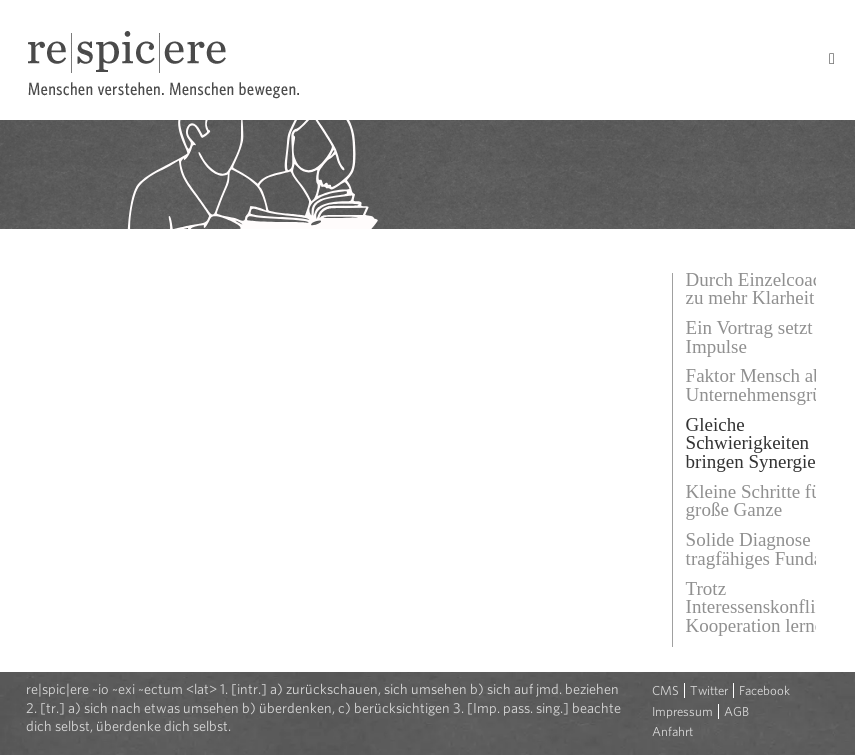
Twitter (709, 690)
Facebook (764, 690)
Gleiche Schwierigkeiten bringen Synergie (751, 443)
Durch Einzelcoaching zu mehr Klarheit (770, 289)
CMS (665, 690)
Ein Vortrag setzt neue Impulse (770, 337)
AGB (736, 711)
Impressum (682, 711)
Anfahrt (672, 731)
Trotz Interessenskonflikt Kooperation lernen (759, 607)
